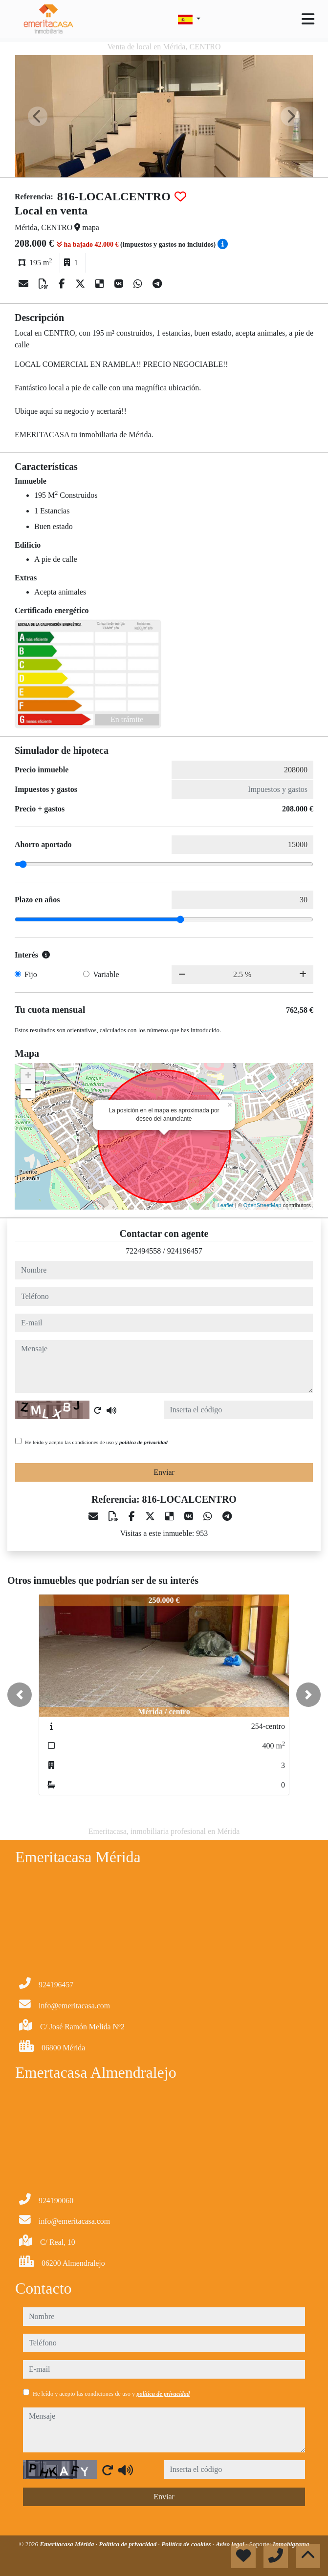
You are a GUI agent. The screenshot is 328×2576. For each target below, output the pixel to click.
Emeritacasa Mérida (67, 2544)
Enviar (164, 1472)
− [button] (28, 1091)
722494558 (143, 1251)
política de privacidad (143, 1442)
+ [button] (28, 1076)
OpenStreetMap (262, 1205)
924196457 (184, 1251)
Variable (106, 974)
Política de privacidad (128, 2544)
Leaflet (226, 1205)
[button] (19, 1694)
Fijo (30, 974)
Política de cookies (186, 2544)
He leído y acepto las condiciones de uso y (96, 1442)
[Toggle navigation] (308, 19)
